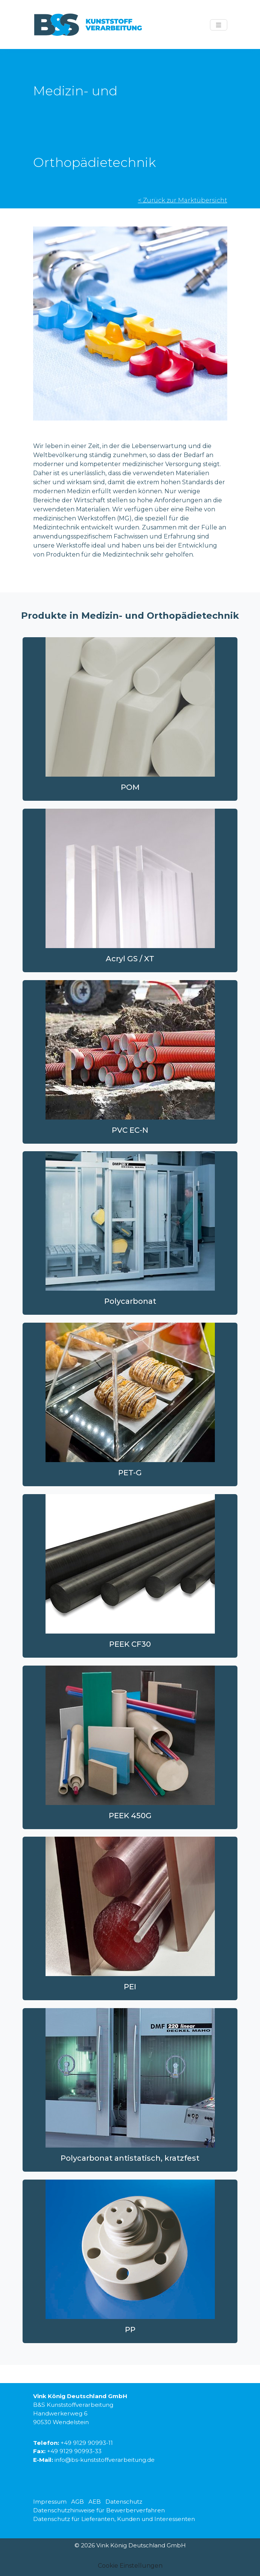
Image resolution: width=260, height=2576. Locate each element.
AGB (77, 2501)
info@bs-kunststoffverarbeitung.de (105, 2459)
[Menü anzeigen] (218, 25)
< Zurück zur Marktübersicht (182, 200)
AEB (94, 2501)
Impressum (50, 2501)
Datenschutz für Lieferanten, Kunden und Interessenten (114, 2518)
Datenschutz (123, 2501)
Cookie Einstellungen (130, 2565)
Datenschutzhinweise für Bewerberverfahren (99, 2510)
